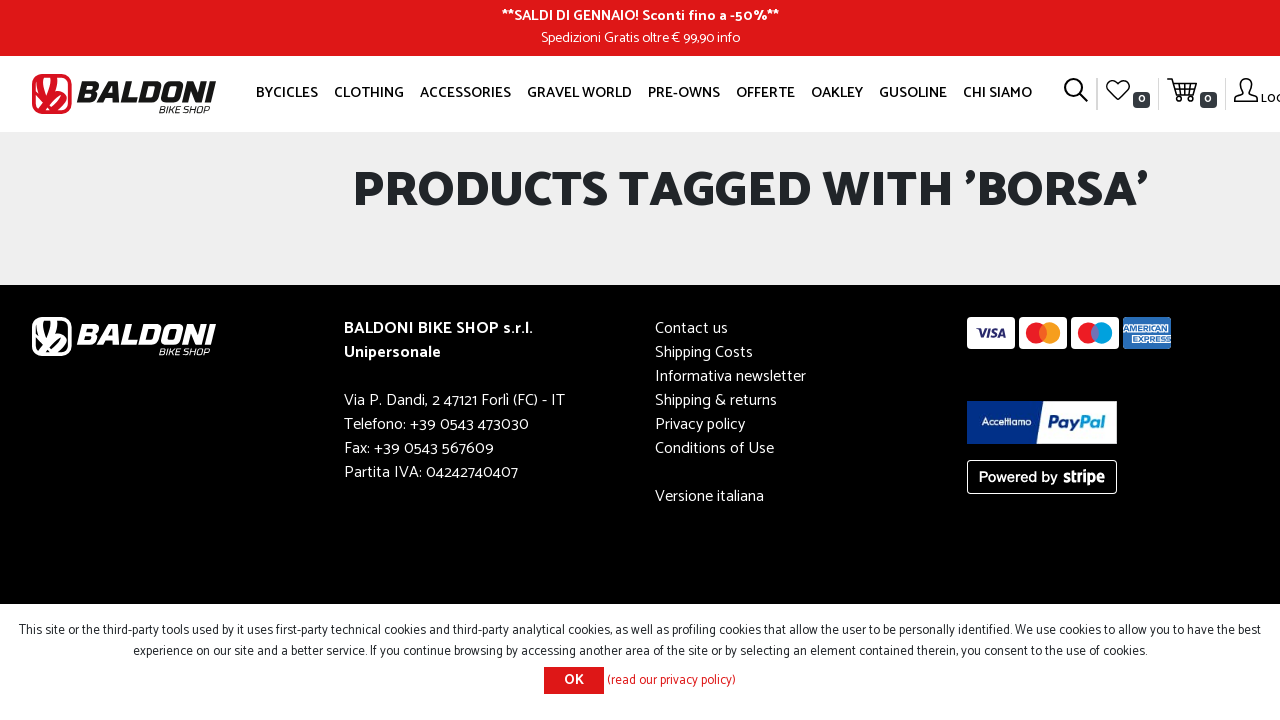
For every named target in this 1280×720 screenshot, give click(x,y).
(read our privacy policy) (671, 680)
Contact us (691, 328)
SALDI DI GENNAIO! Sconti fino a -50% (640, 16)
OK (574, 680)
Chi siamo (997, 93)
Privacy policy (700, 424)
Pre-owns (684, 93)
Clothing (369, 93)
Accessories (465, 93)
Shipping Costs (704, 352)
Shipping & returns (716, 400)
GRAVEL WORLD (579, 93)
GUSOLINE (913, 93)
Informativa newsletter (730, 376)
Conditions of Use (714, 448)
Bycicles (287, 93)
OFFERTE (765, 93)
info (728, 38)
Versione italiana (709, 496)
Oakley (837, 93)
